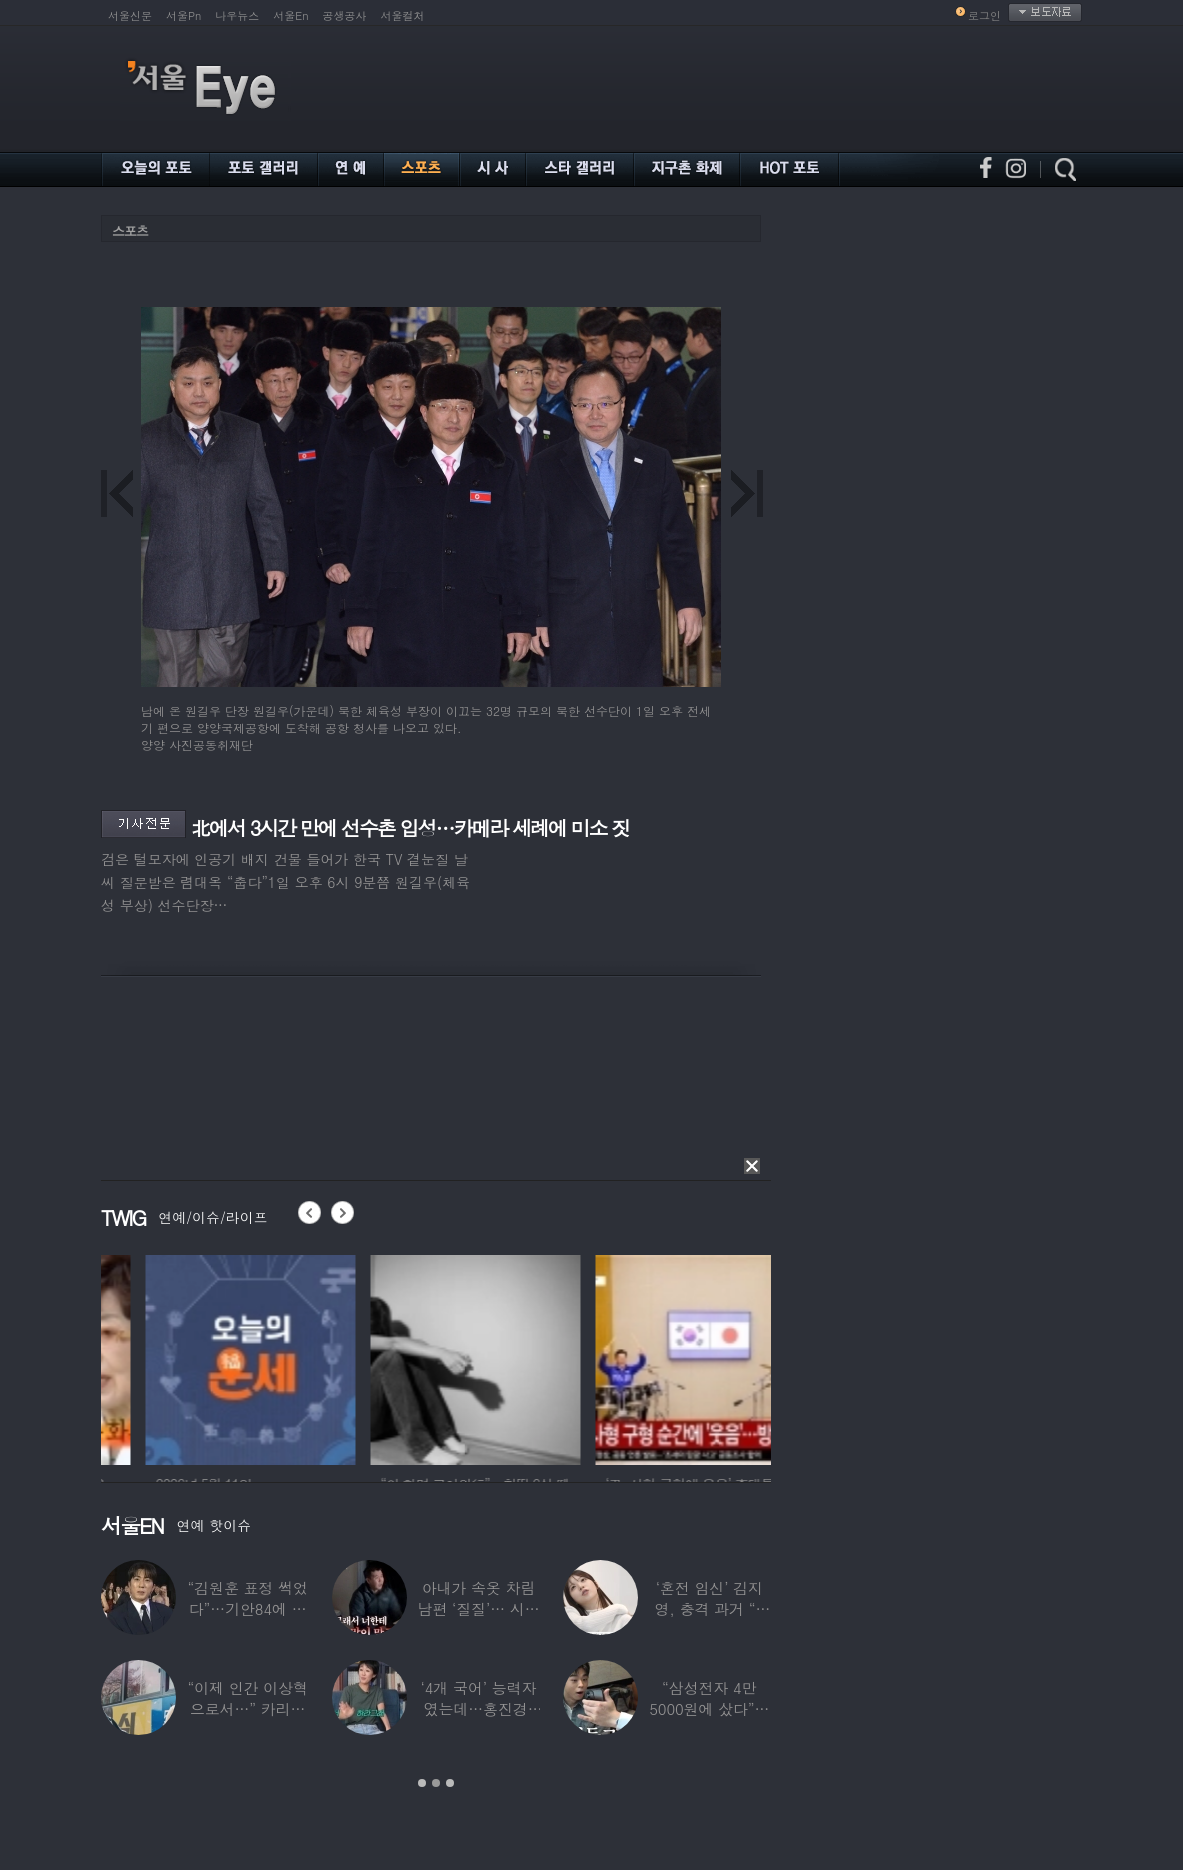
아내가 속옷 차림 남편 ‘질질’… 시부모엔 (478, 1608)
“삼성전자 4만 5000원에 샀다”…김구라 (709, 1708)
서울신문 (130, 15)
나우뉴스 (237, 15)
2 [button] (436, 1783)
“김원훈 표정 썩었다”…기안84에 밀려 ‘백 (247, 1608)
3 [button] (450, 1783)
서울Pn (183, 15)
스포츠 (130, 230)
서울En (290, 15)
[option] (172, 1357)
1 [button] (422, 1783)
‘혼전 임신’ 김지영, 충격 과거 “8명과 (710, 1608)
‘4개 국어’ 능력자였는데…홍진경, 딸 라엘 (479, 1708)
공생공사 (345, 15)
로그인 (984, 15)
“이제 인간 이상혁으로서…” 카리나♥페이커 (247, 1708)
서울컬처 (403, 15)
